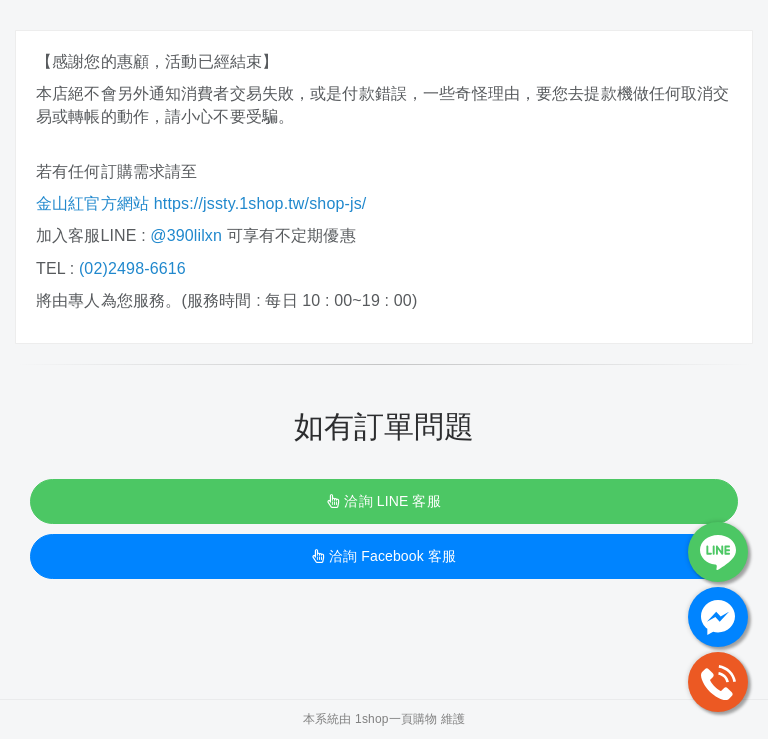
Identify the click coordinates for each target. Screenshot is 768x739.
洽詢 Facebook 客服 (384, 556)
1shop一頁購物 (396, 719)
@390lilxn (186, 235)
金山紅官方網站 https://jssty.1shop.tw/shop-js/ (203, 203)
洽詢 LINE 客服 (383, 501)
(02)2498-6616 (132, 268)
